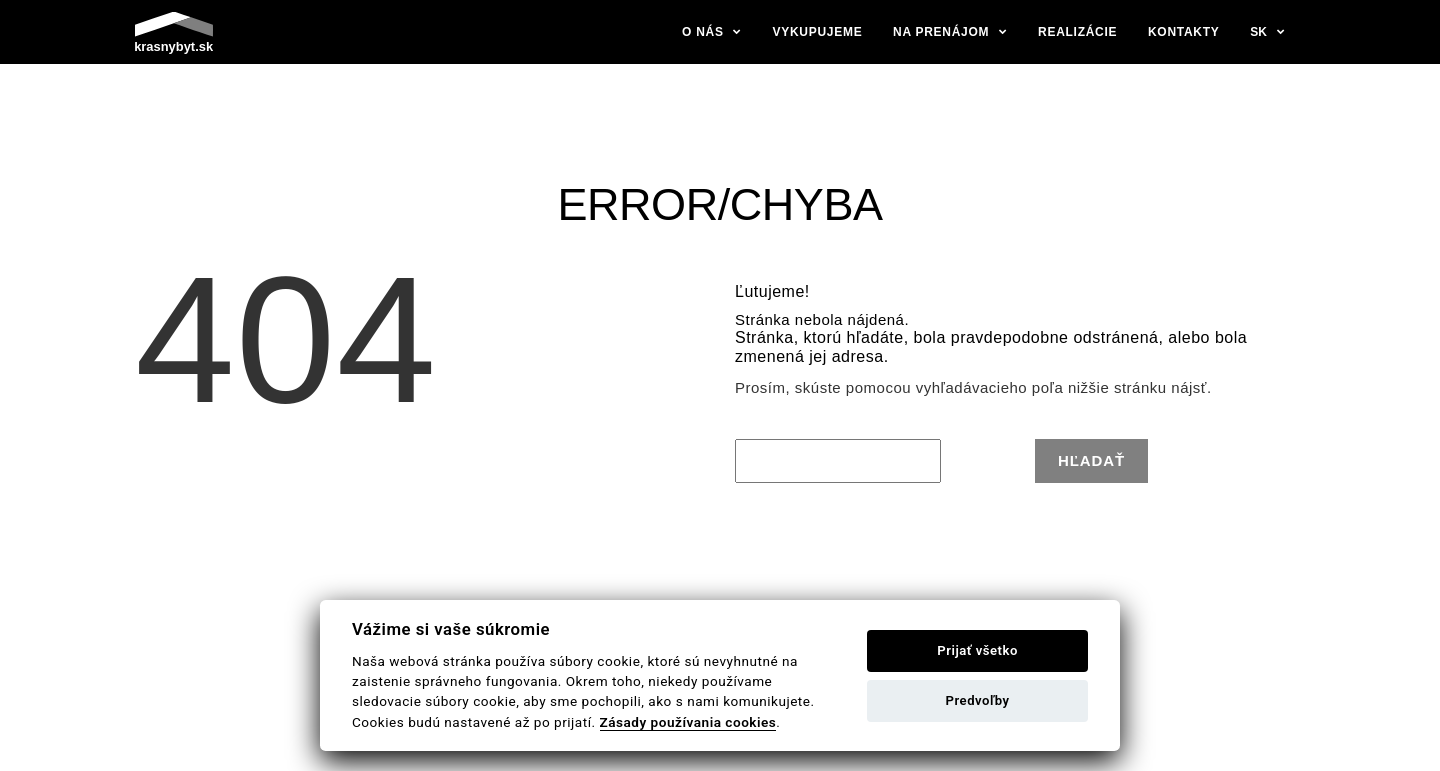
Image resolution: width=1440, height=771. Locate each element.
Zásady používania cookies (688, 722)
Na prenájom (941, 32)
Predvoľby (978, 700)
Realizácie (1077, 32)
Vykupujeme (818, 32)
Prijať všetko (977, 650)
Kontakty (1184, 32)
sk (1258, 32)
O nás (703, 32)
